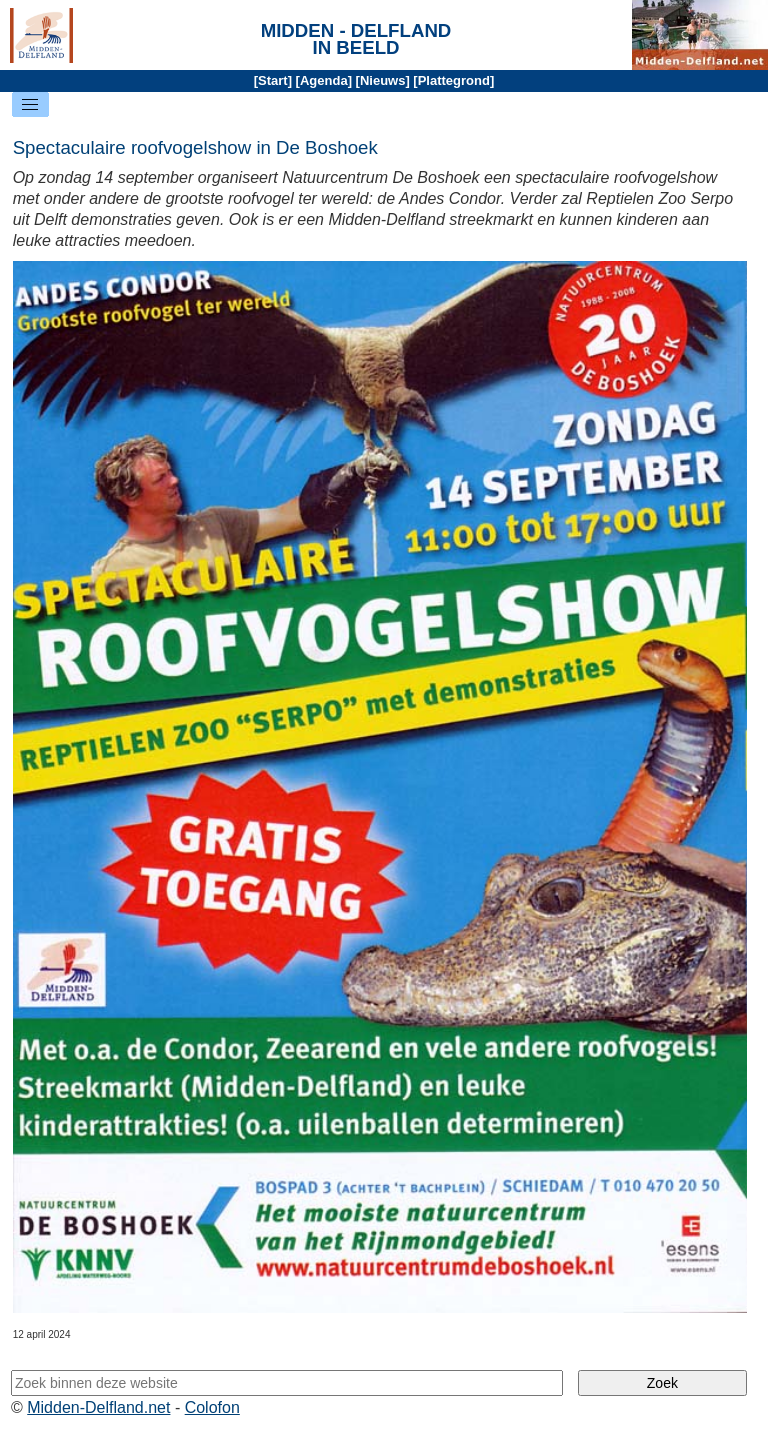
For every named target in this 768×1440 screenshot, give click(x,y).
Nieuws (383, 80)
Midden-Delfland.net (98, 1407)
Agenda (324, 80)
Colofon (212, 1407)
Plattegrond (454, 80)
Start (273, 80)
